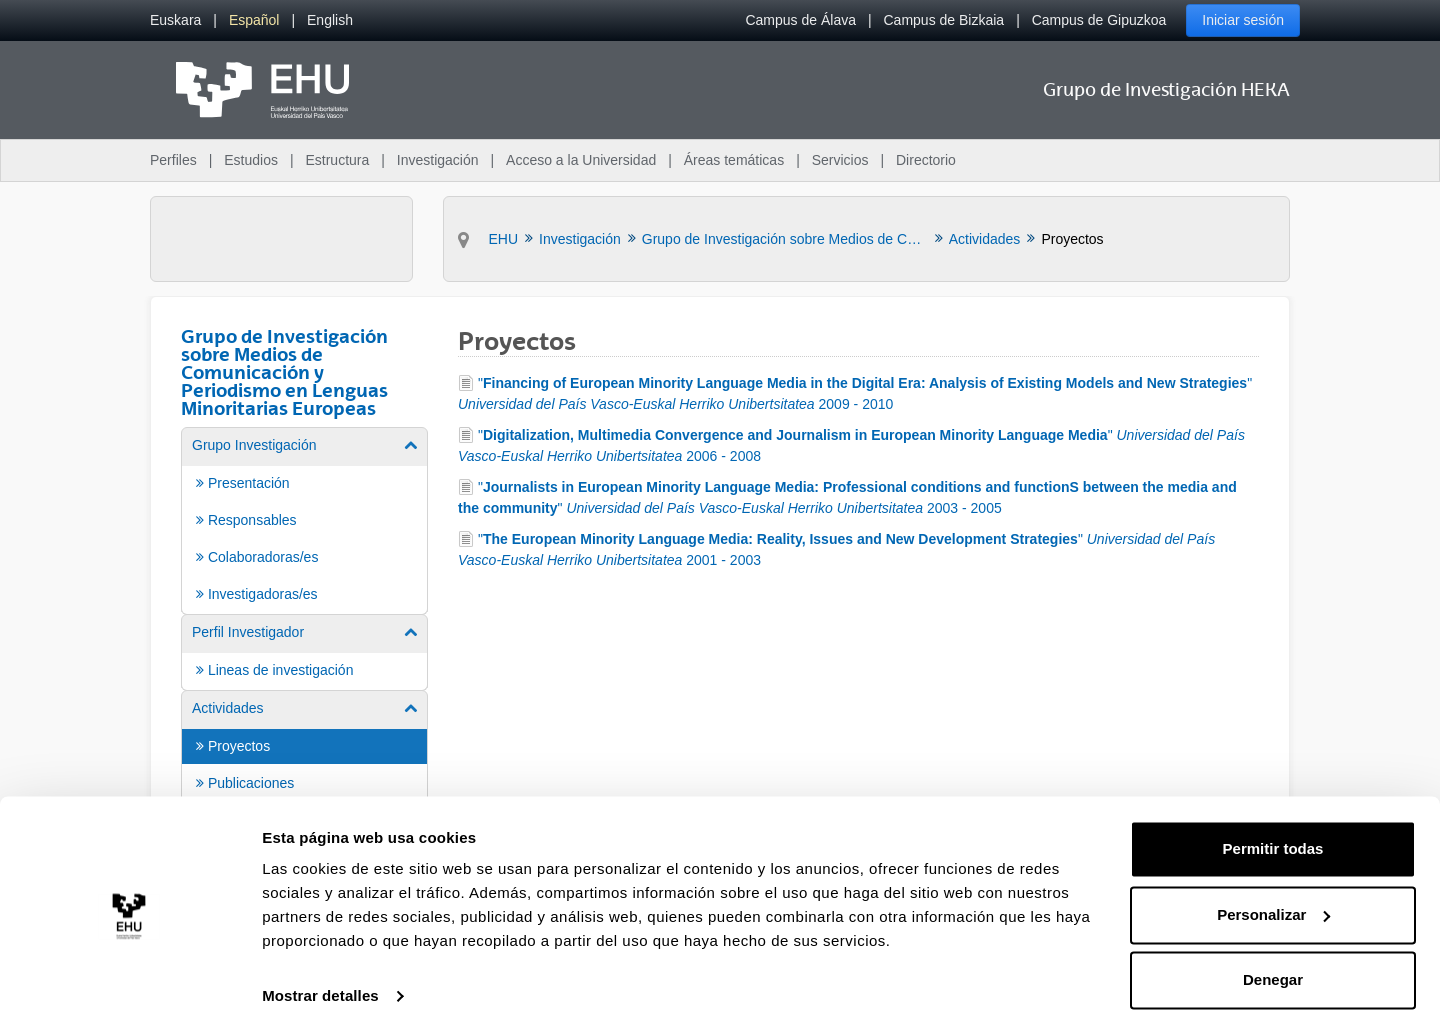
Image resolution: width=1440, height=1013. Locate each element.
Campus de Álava (800, 20)
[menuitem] (175, 20)
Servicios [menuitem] (840, 160)
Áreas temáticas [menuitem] (734, 160)
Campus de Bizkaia (944, 20)
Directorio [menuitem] (926, 160)
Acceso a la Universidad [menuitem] (581, 160)
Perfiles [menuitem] (173, 160)
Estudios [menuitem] (251, 160)
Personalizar (1273, 891)
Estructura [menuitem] (337, 160)
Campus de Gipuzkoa (1099, 20)
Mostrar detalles (320, 973)
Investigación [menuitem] (438, 160)
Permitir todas (1273, 826)
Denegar (1273, 957)
